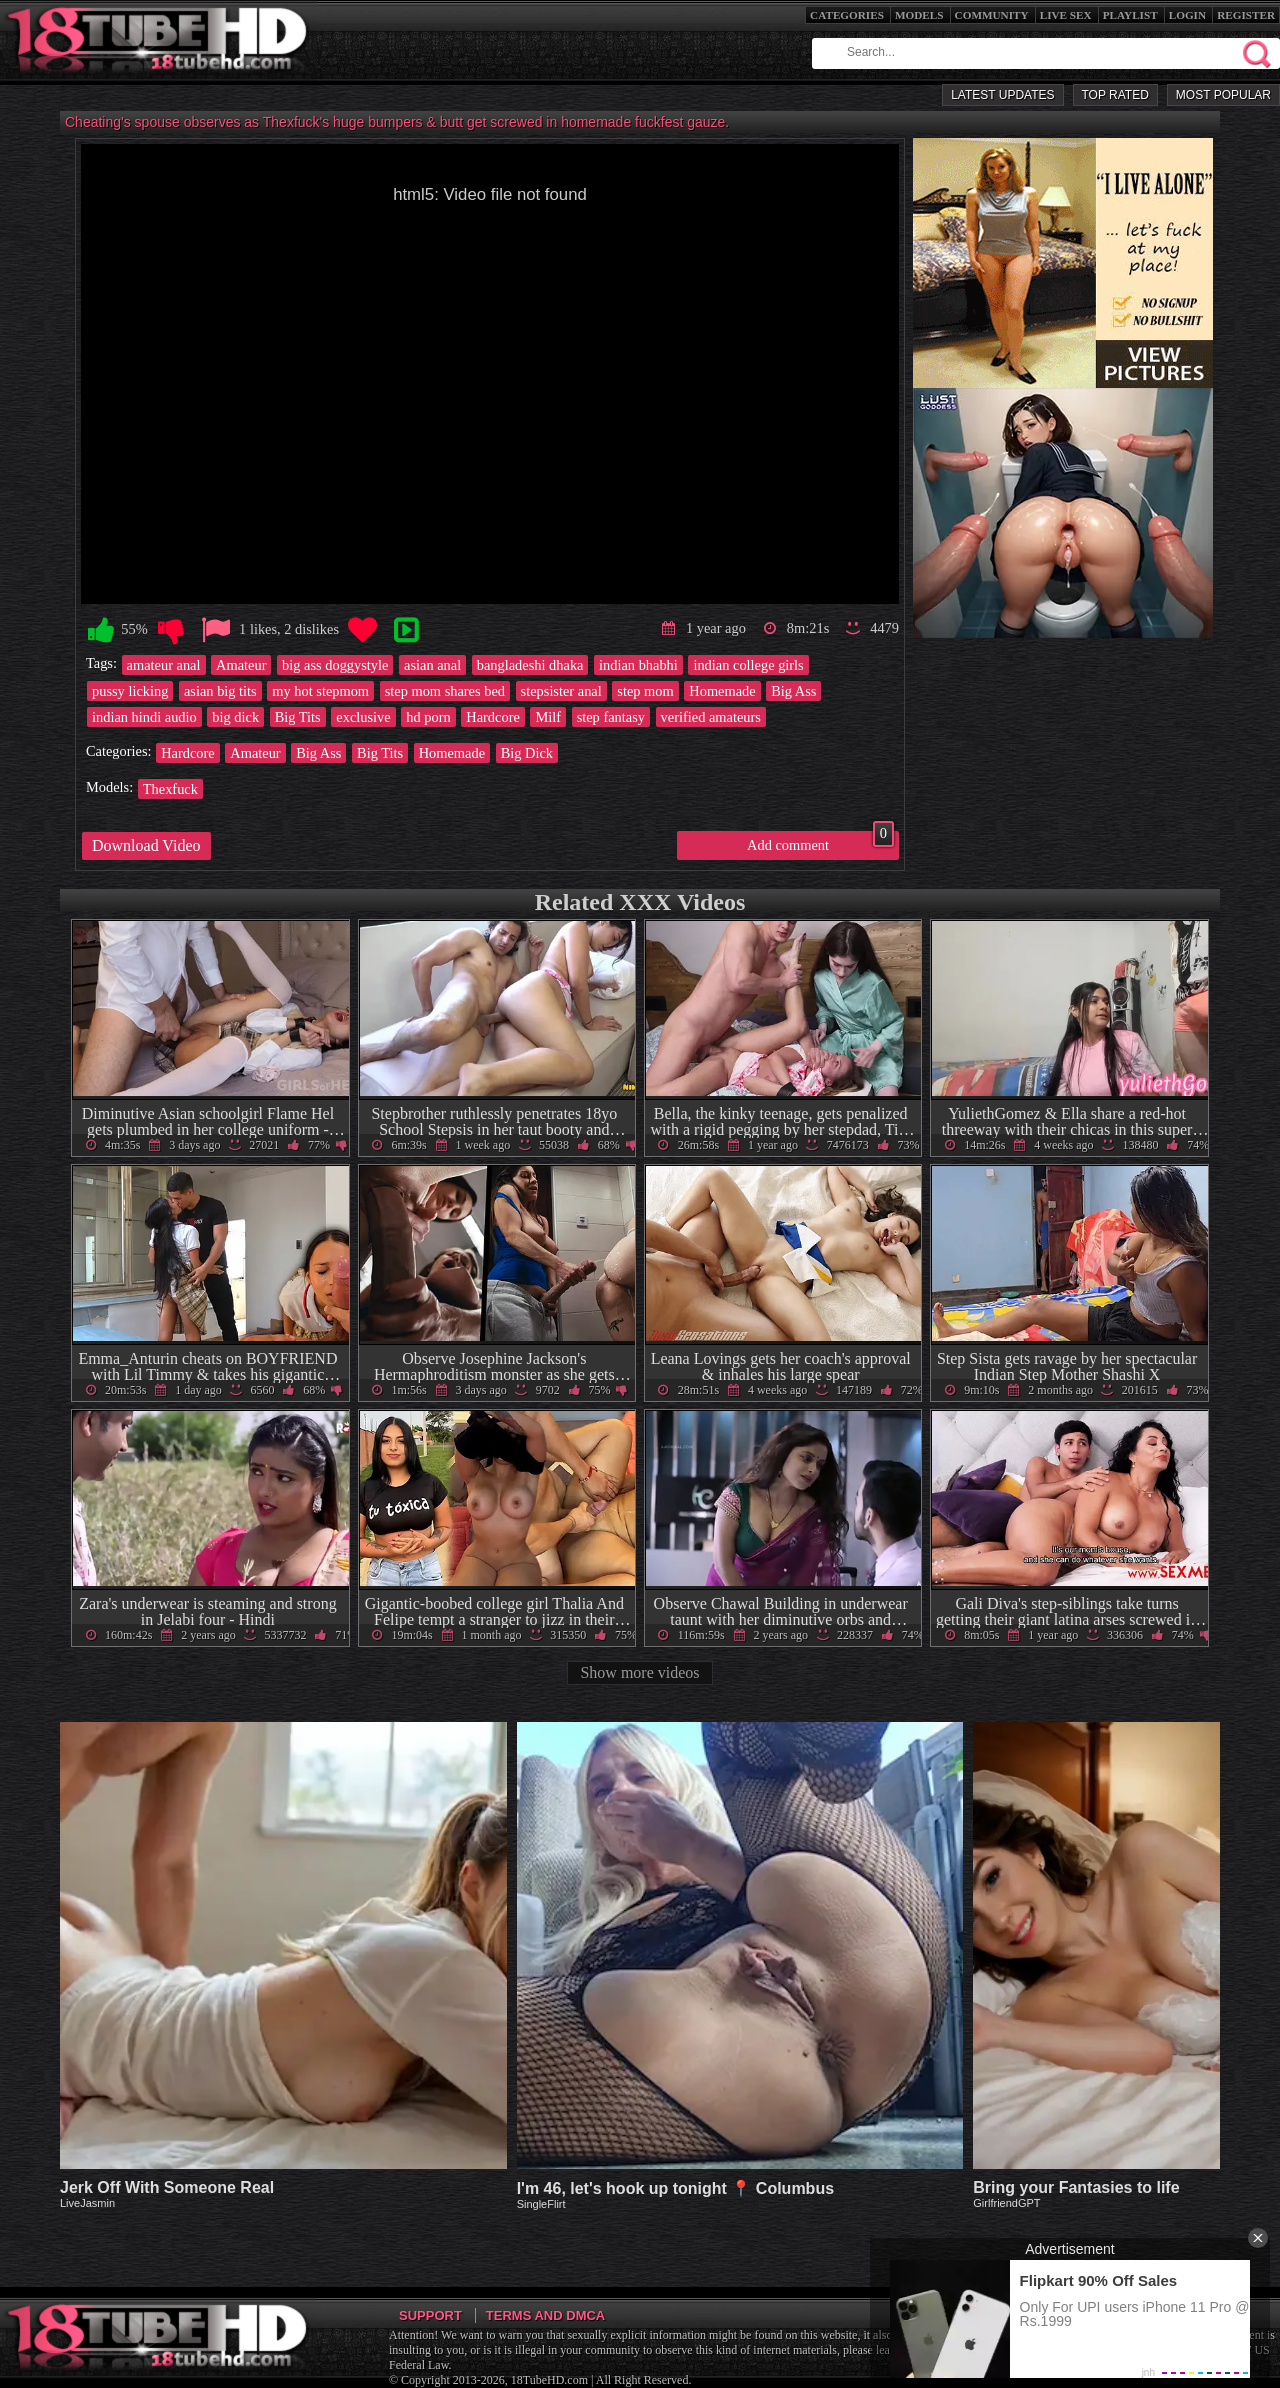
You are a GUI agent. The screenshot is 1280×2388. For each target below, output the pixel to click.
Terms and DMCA (545, 2315)
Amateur (241, 665)
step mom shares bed (445, 691)
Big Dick (527, 753)
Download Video (146, 845)
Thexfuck (170, 789)
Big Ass (793, 691)
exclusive (363, 717)
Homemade (722, 691)
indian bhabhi (638, 665)
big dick (235, 717)
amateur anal (164, 665)
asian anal (432, 665)
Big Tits (298, 717)
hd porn (428, 717)
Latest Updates (1002, 95)
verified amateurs (711, 717)
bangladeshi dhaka (530, 665)
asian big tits (220, 691)
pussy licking (130, 691)
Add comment (820, 842)
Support (430, 2315)
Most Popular (1223, 95)
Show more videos (639, 1672)
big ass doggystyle (335, 665)
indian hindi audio (144, 717)
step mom (645, 691)
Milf (548, 717)
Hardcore (493, 717)
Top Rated (1115, 95)
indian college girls (748, 665)
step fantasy (611, 717)
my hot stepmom (320, 691)
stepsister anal (561, 691)
